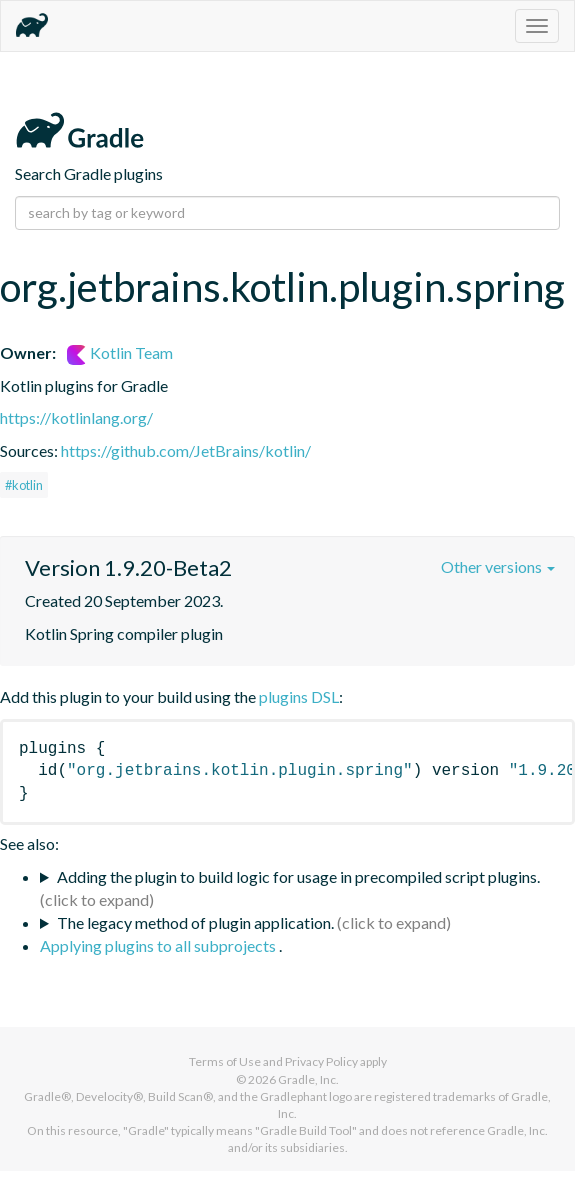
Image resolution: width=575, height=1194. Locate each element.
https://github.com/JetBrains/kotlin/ (186, 450)
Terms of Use (225, 1061)
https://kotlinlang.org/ (76, 417)
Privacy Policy (321, 1061)
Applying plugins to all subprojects (159, 945)
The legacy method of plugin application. (195, 922)
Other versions (498, 566)
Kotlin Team (120, 352)
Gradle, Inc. (308, 1079)
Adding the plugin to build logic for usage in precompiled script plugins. (298, 876)
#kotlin (24, 485)
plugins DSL (299, 696)
